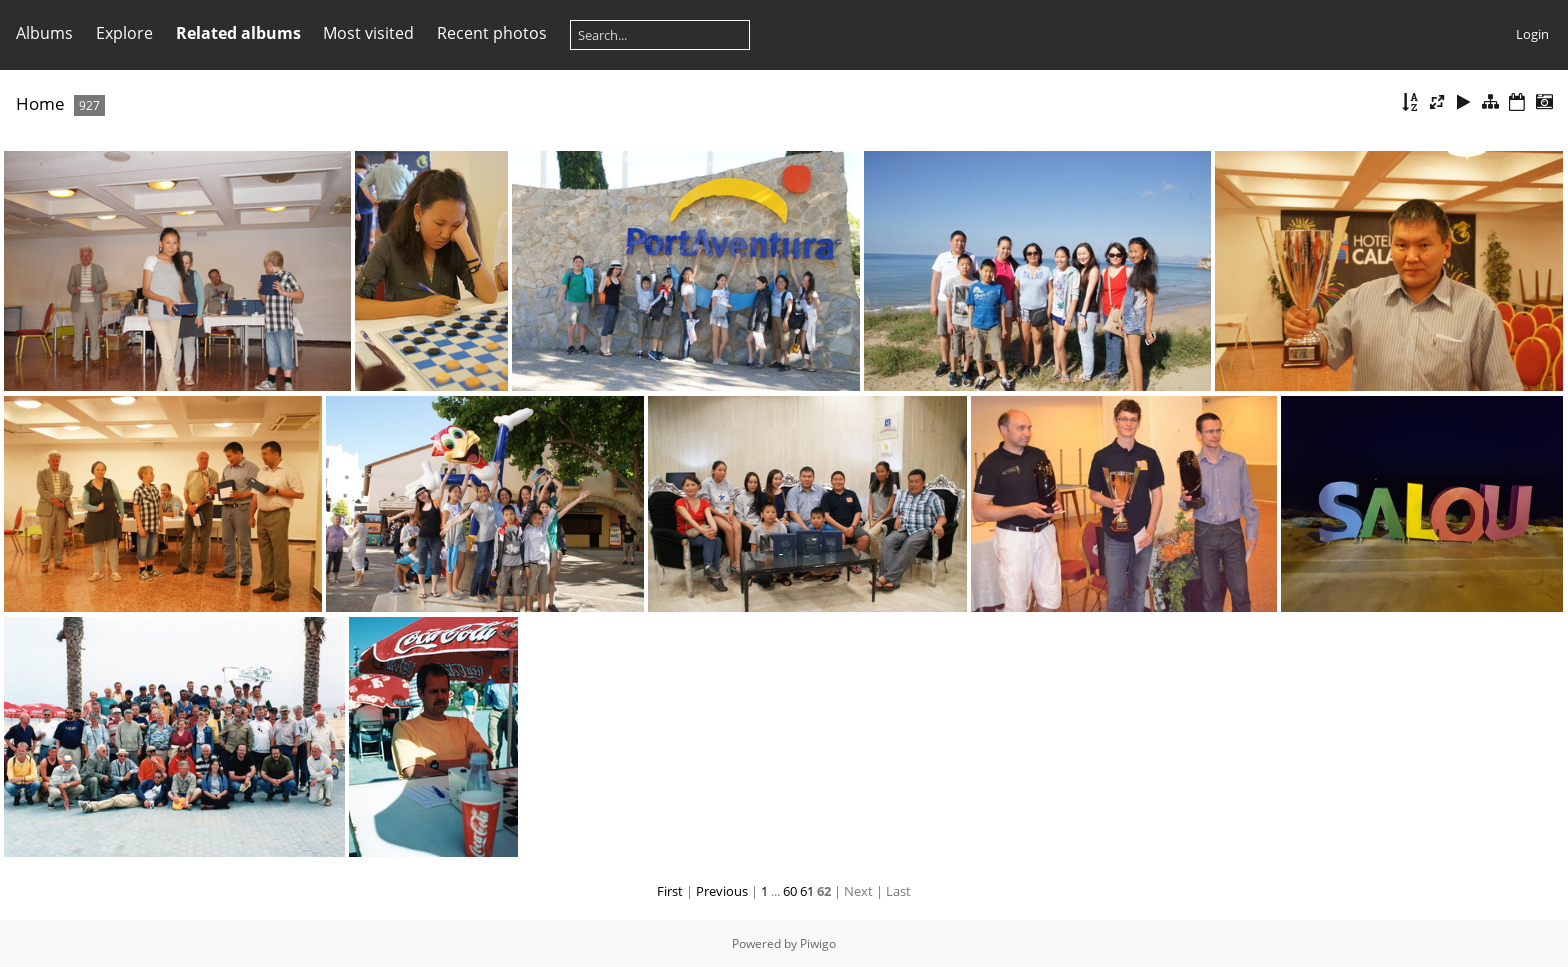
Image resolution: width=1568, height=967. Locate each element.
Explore (124, 33)
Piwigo (818, 943)
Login (1532, 34)
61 (807, 891)
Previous (722, 891)
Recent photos (492, 33)
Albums (44, 33)
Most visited (368, 33)
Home (40, 103)
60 (790, 891)
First (670, 891)
